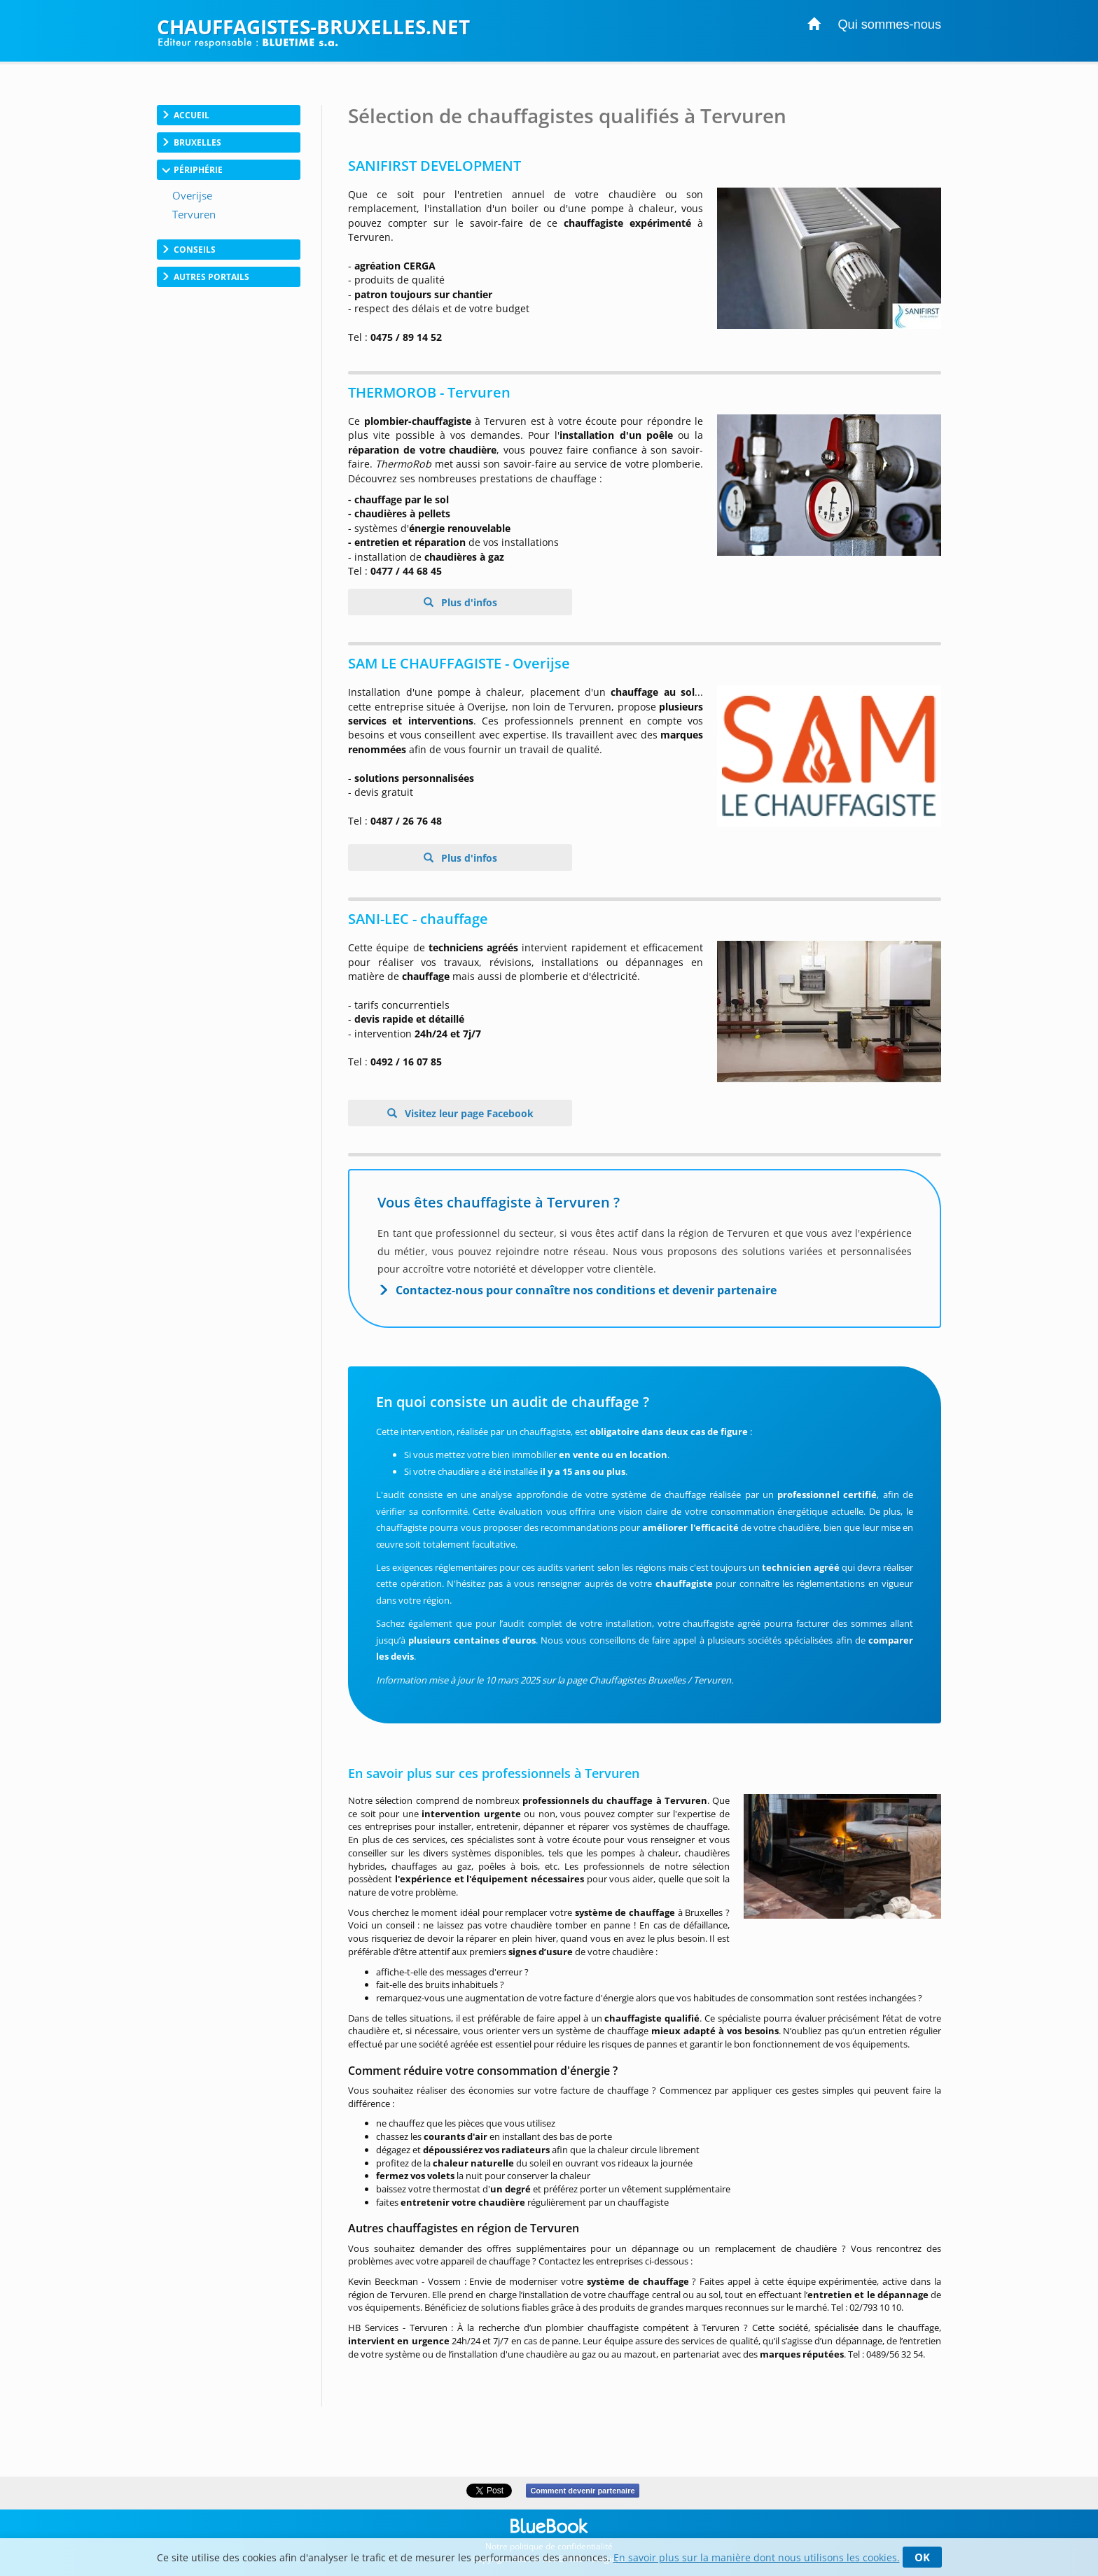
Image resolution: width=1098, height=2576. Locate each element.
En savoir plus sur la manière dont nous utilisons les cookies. (756, 2557)
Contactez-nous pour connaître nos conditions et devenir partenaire (586, 1290)
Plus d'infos (467, 602)
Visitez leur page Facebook (468, 1113)
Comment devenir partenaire (582, 2490)
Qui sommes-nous (889, 24)
